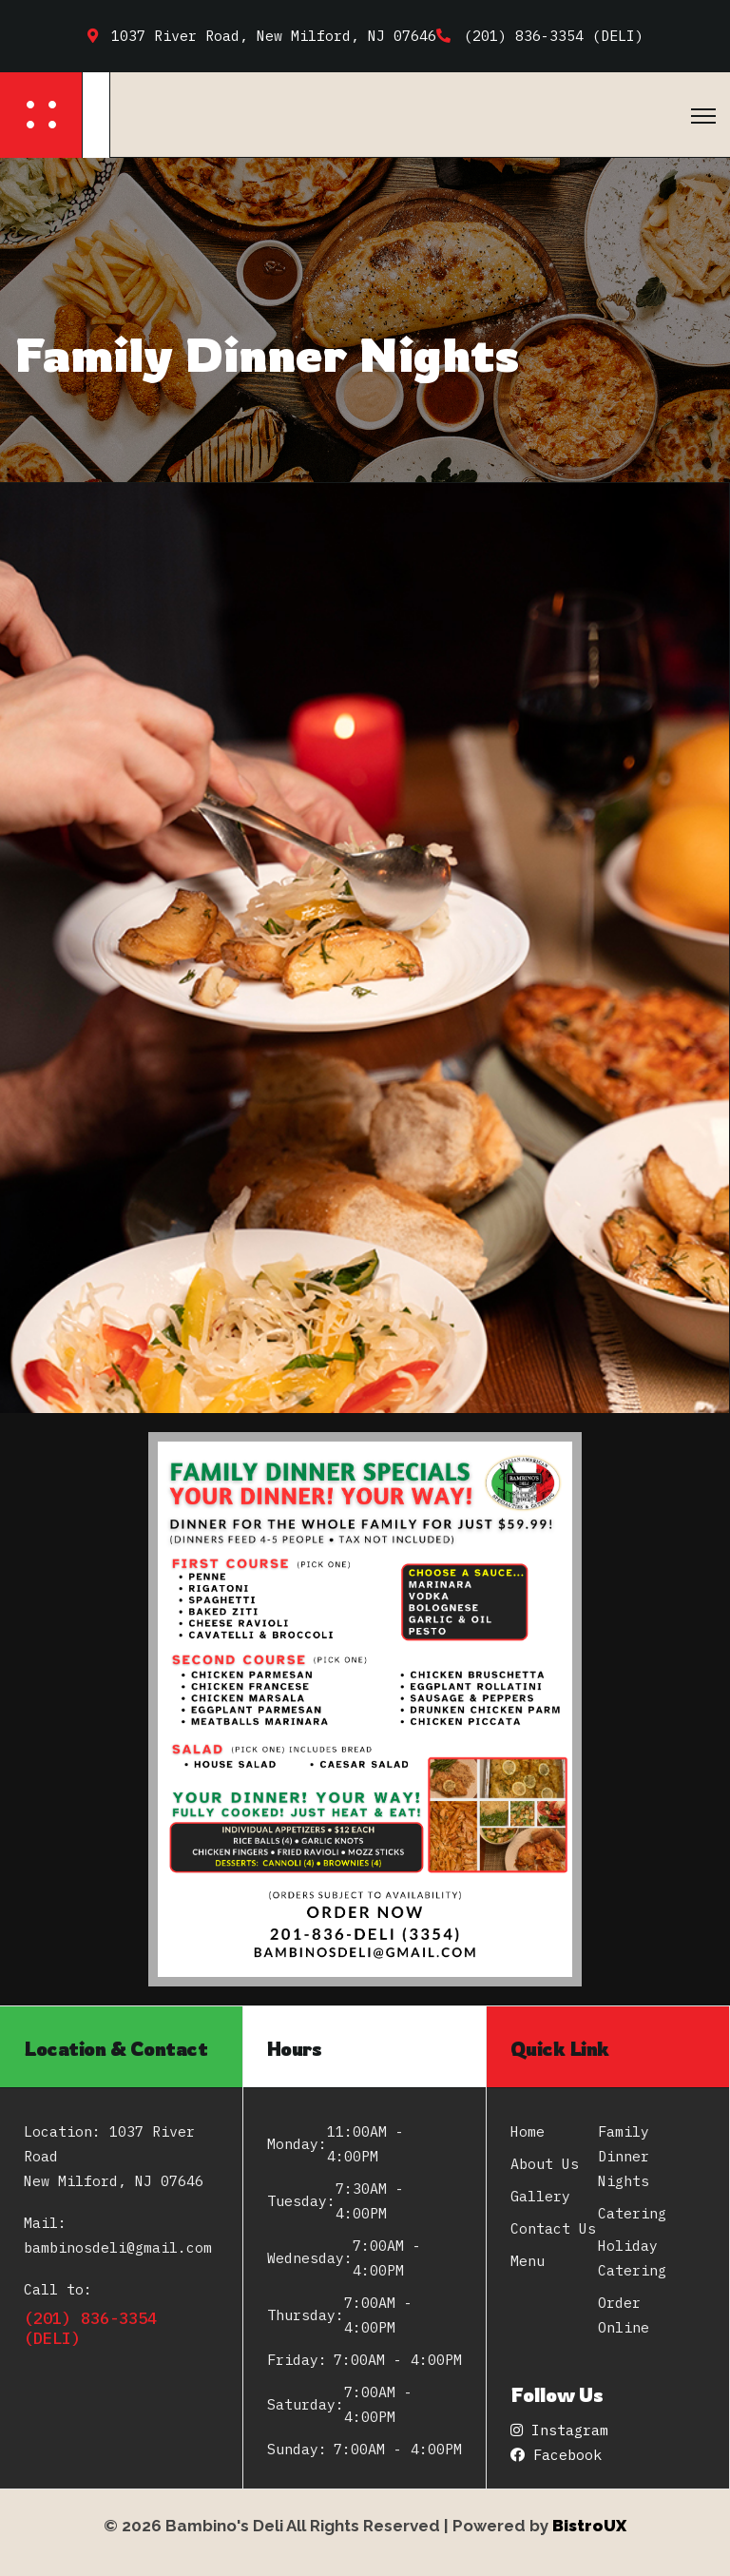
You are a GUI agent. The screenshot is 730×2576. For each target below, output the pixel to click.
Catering (632, 2213)
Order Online (623, 2315)
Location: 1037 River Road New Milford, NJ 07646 (113, 2156)
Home (527, 2131)
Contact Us (553, 2228)
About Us (544, 2164)
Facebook (556, 2455)
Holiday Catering (632, 2258)
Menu (527, 2261)
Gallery (540, 2196)
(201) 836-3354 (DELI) (90, 2328)
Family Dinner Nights (623, 2156)
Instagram (559, 2430)
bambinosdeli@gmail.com (118, 2247)
